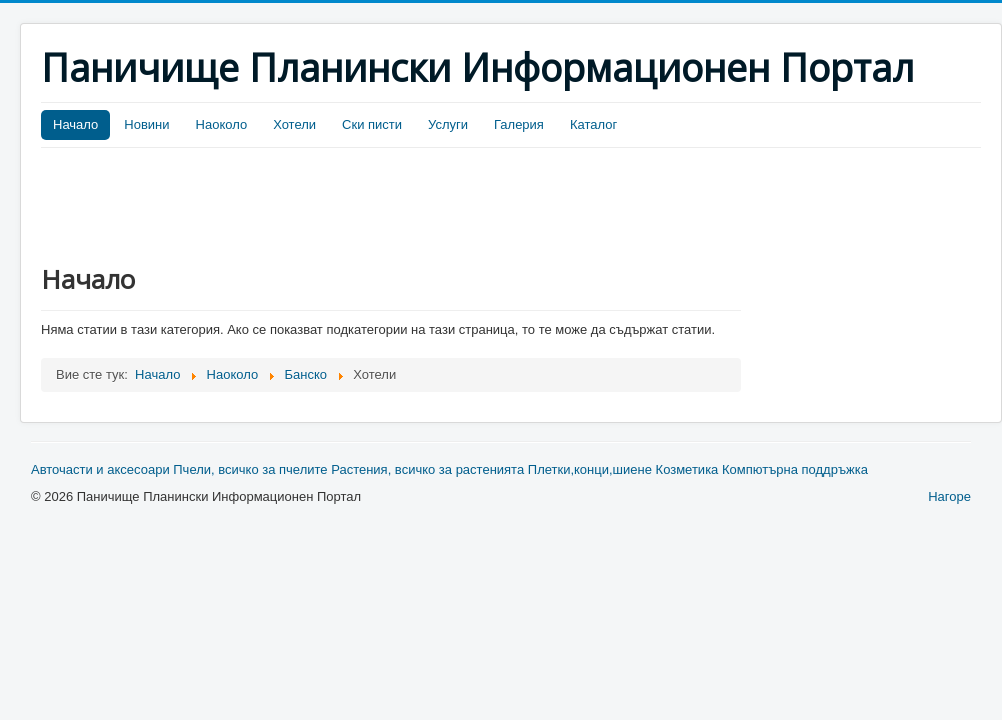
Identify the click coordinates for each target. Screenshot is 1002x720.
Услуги (448, 124)
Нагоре (949, 496)
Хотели (294, 124)
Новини (146, 124)
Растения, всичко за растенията (427, 469)
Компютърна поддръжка (795, 469)
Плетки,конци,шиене (590, 469)
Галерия (519, 124)
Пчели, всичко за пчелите (250, 469)
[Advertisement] (405, 203)
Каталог (593, 124)
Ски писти (372, 124)
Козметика (687, 469)
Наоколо (222, 124)
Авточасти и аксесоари (100, 469)
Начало (75, 124)
